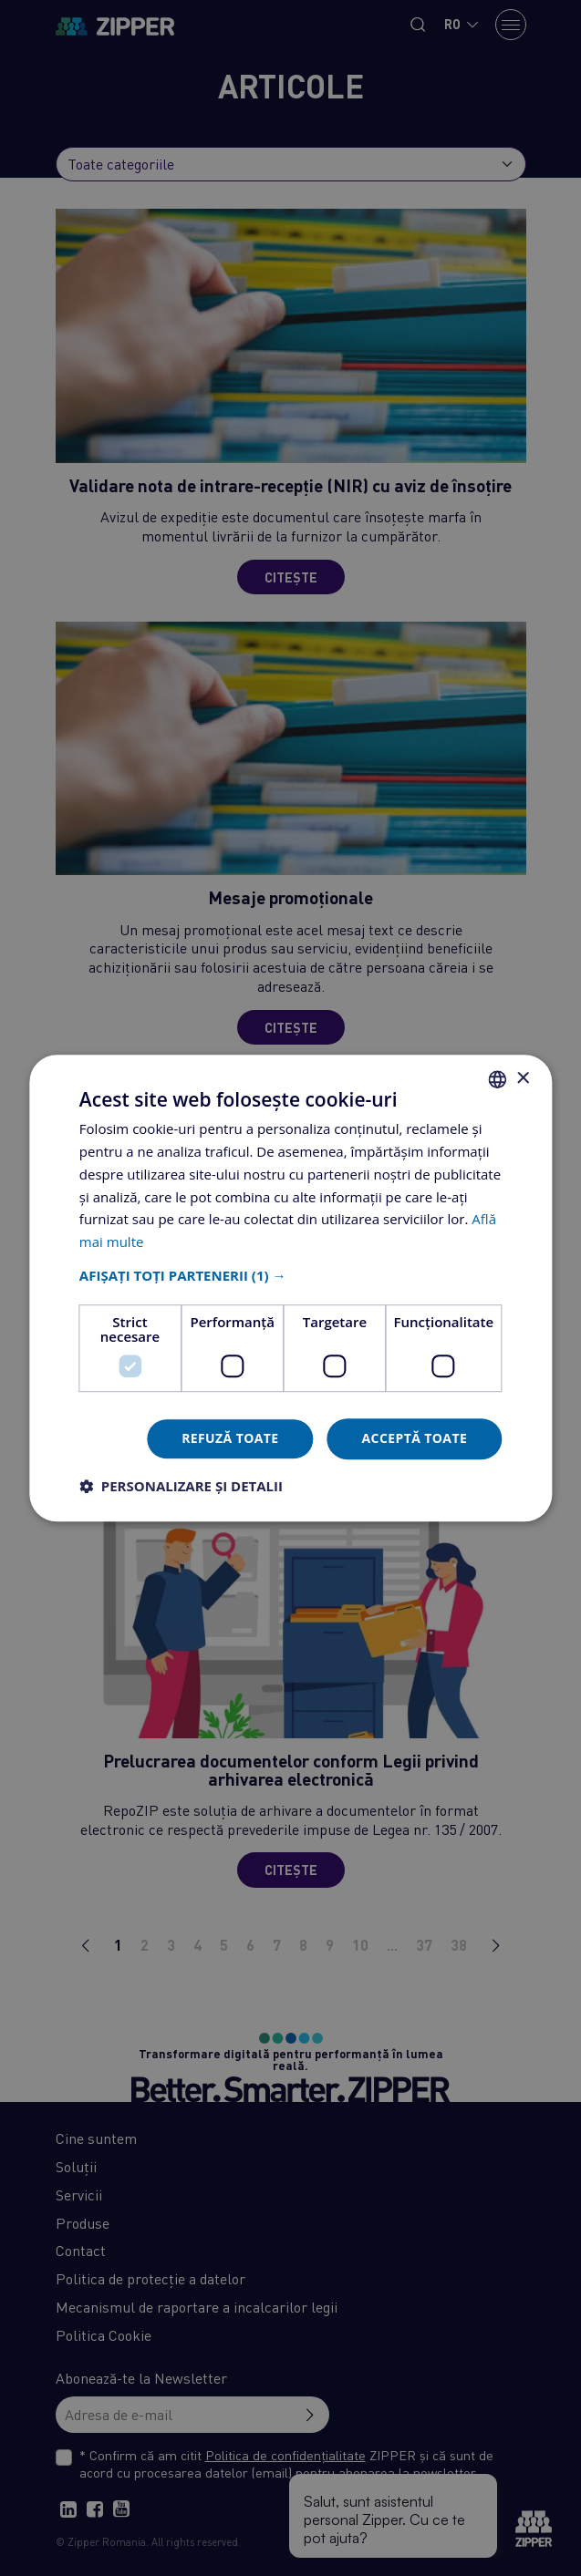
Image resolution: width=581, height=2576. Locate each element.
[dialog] (290, 1288)
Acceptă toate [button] (415, 1438)
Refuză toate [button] (230, 1438)
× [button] (522, 1079)
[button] (290, 1275)
